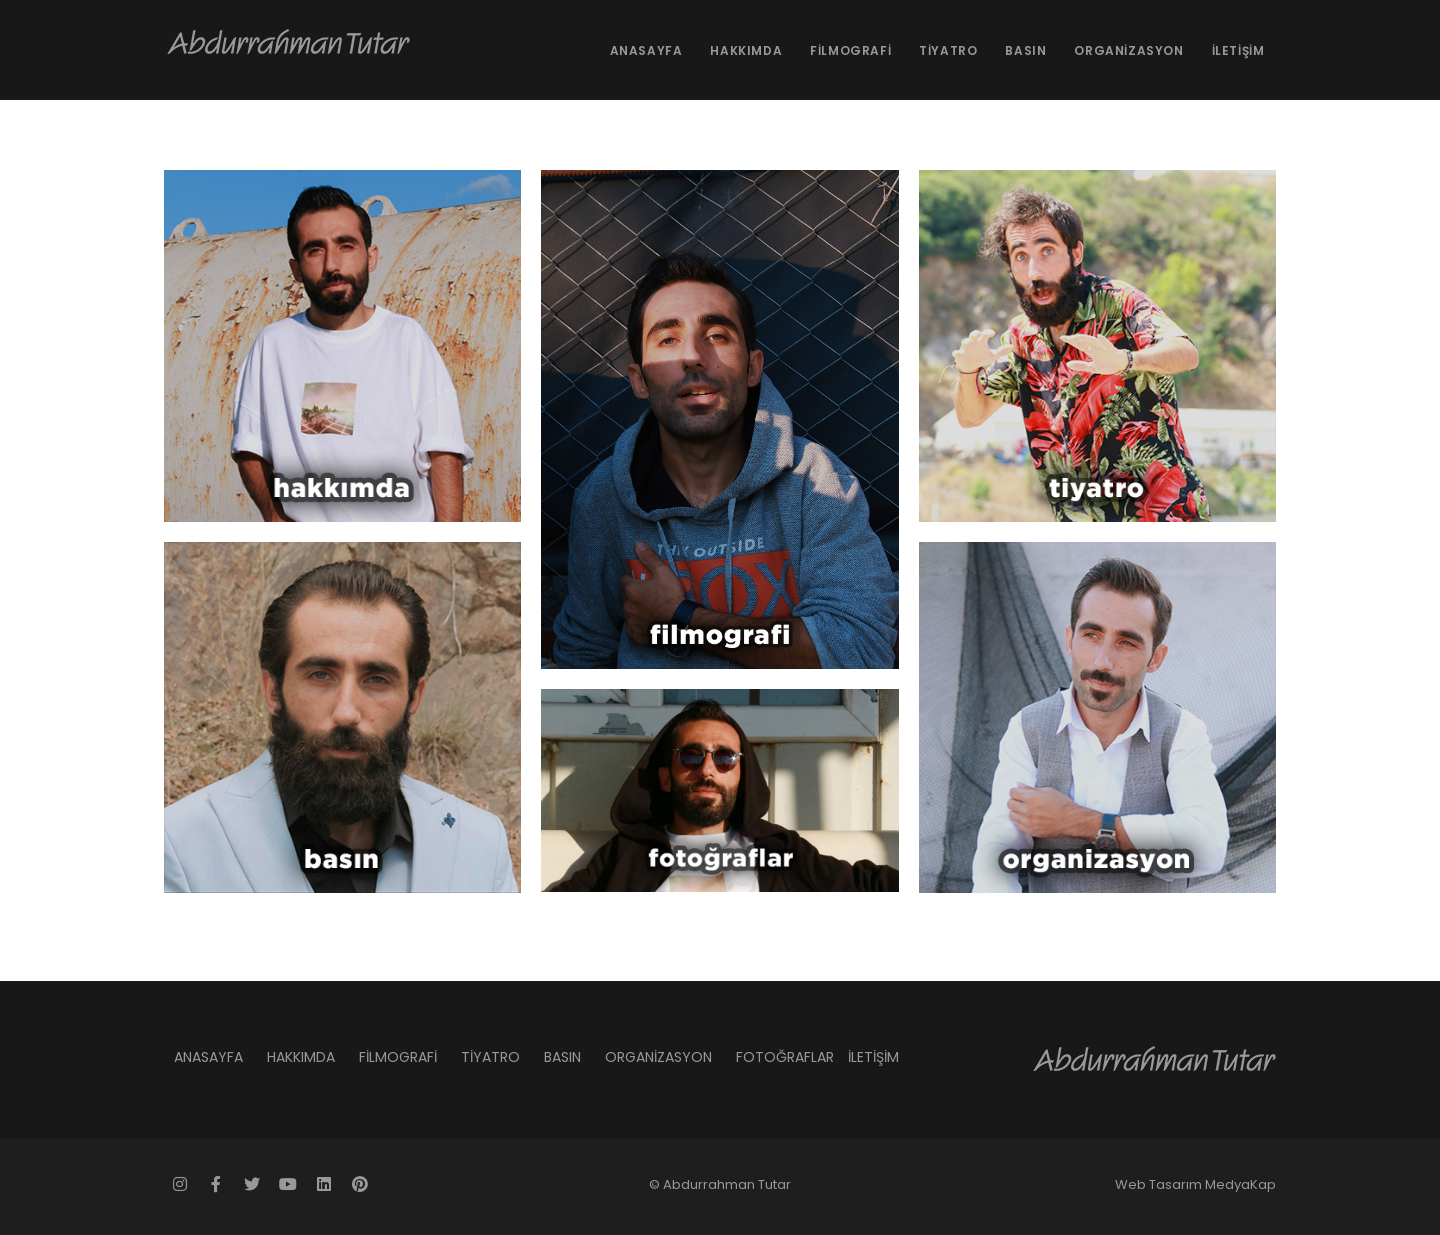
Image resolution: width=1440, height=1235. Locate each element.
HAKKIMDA (746, 50)
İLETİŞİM (1238, 50)
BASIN (1025, 50)
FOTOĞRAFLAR (785, 1057)
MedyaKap (1240, 1184)
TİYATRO (948, 50)
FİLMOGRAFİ (850, 50)
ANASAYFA (646, 50)
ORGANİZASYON (1128, 50)
